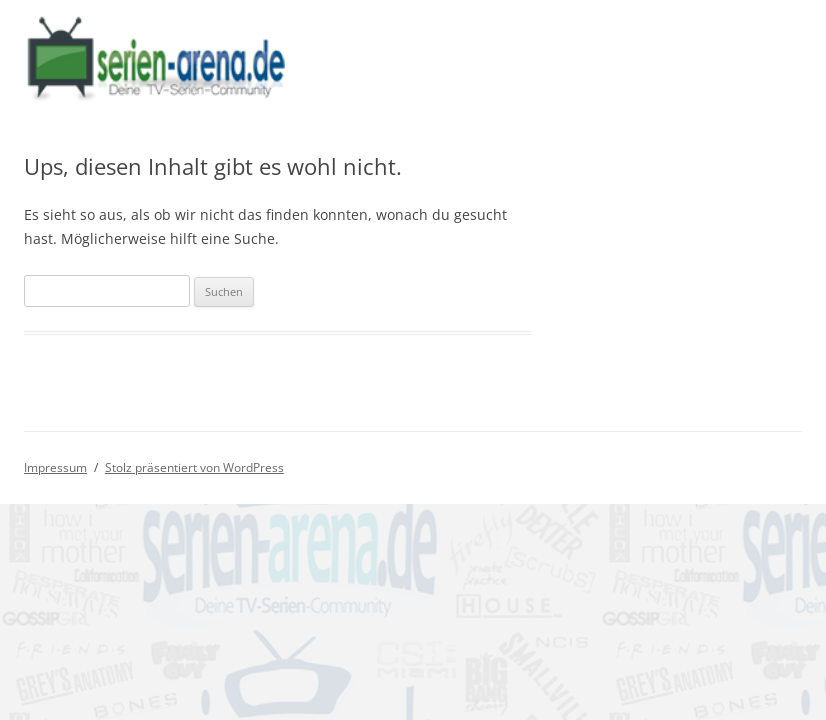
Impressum (55, 467)
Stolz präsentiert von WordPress (194, 467)
